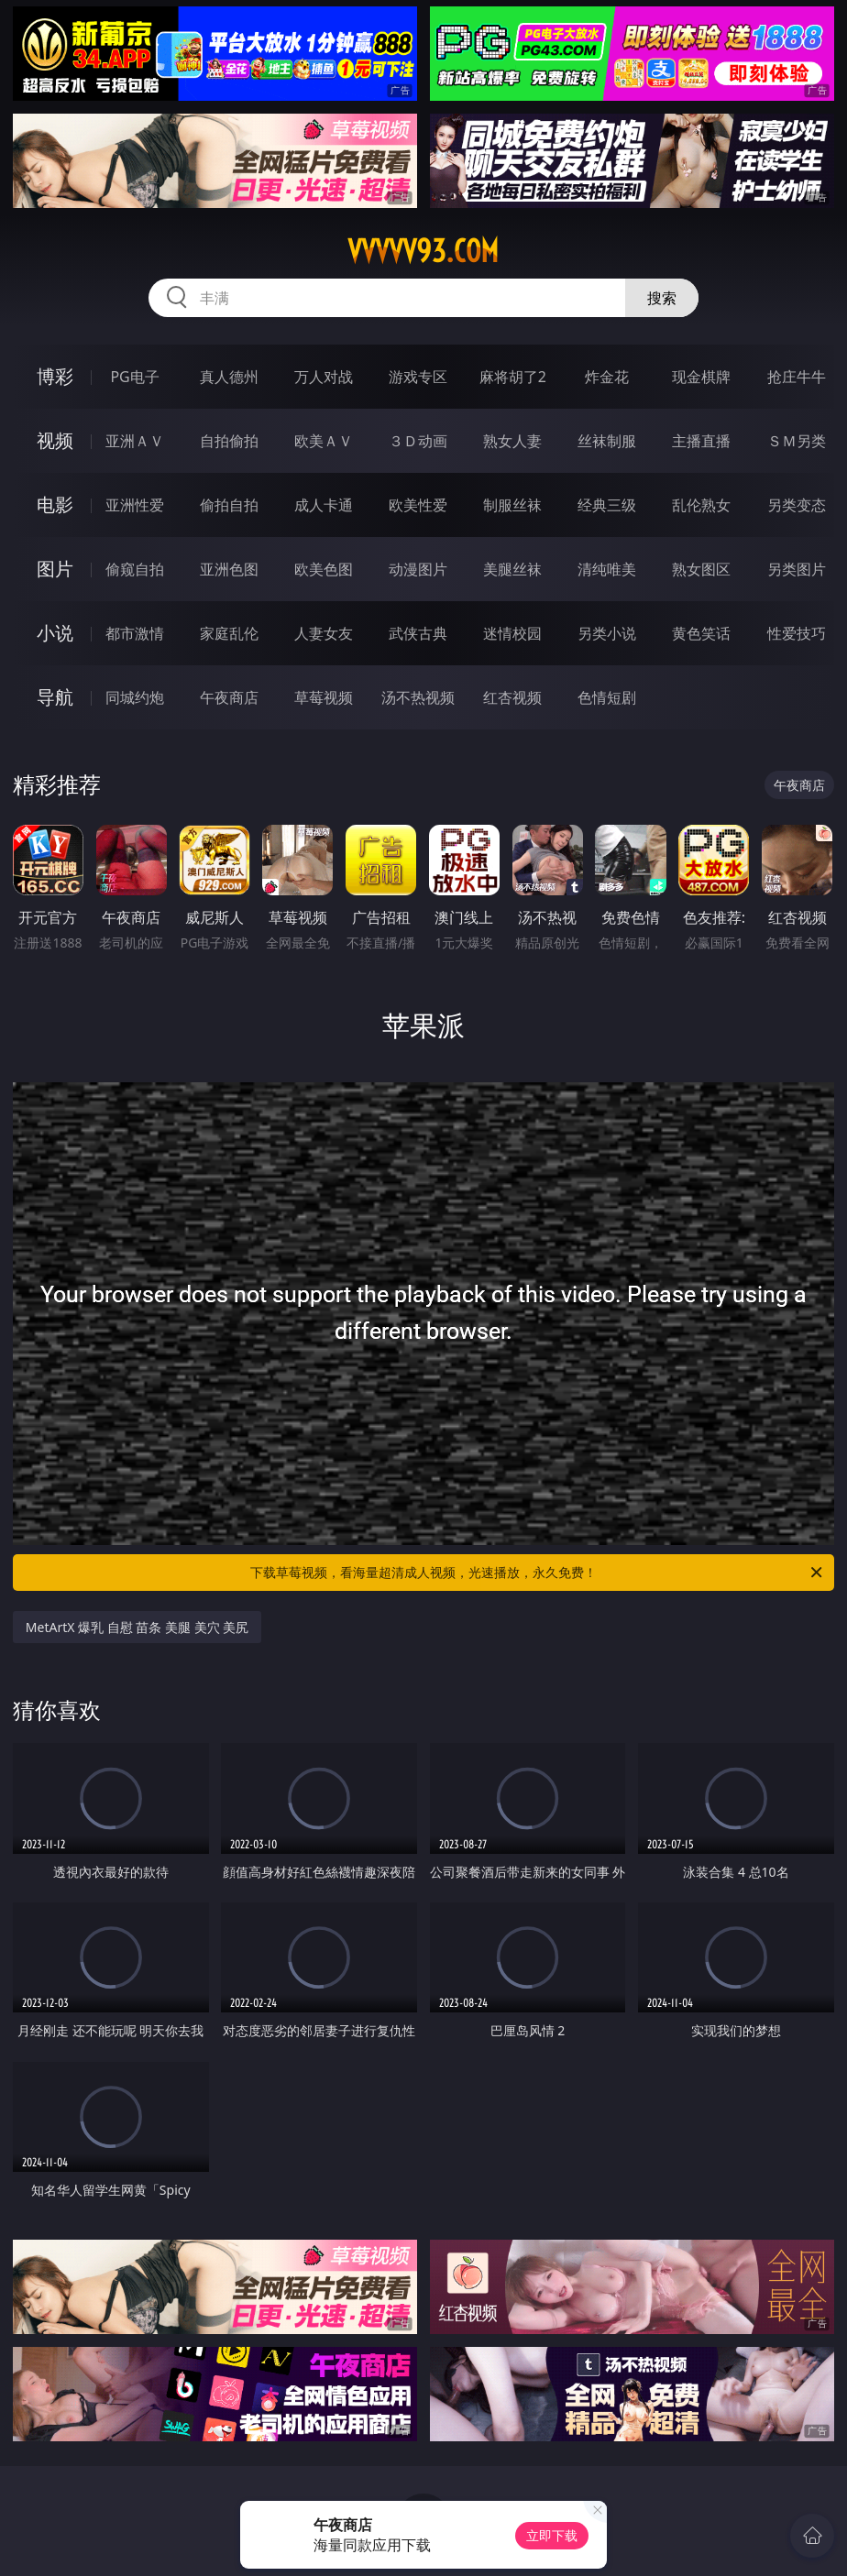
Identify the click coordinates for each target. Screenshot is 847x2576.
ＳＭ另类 (796, 441)
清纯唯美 (607, 569)
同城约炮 (134, 697)
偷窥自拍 (134, 569)
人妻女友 (323, 633)
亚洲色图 (229, 569)
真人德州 (229, 377)
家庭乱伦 (229, 633)
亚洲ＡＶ (134, 441)
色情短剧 (607, 697)
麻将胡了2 (512, 377)
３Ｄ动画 (418, 441)
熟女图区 (701, 569)
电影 (55, 504)
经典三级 (607, 505)
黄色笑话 (701, 633)
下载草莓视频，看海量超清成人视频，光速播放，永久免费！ (537, 1573)
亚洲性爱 (134, 505)
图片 (55, 568)
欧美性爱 (418, 505)
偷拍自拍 (229, 505)
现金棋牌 (701, 377)
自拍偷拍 (229, 441)
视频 (55, 440)
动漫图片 (418, 569)
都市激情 (134, 633)
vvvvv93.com (423, 251)
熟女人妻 (512, 441)
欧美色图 (323, 569)
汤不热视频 (418, 697)
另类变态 (796, 505)
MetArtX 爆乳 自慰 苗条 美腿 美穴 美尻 (137, 1627)
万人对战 (323, 377)
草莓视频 (323, 697)
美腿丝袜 (512, 569)
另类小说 (607, 633)
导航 (55, 697)
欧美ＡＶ (323, 441)
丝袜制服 (607, 441)
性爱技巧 (796, 633)
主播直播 (701, 441)
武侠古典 (418, 633)
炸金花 (607, 377)
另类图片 (796, 569)
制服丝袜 (512, 505)
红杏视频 (512, 697)
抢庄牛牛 (796, 377)
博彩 (55, 376)
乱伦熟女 (701, 505)
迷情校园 (512, 633)
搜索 (661, 298)
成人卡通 (323, 505)
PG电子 (134, 377)
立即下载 (552, 2535)
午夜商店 (229, 697)
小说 (55, 632)
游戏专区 (418, 377)
